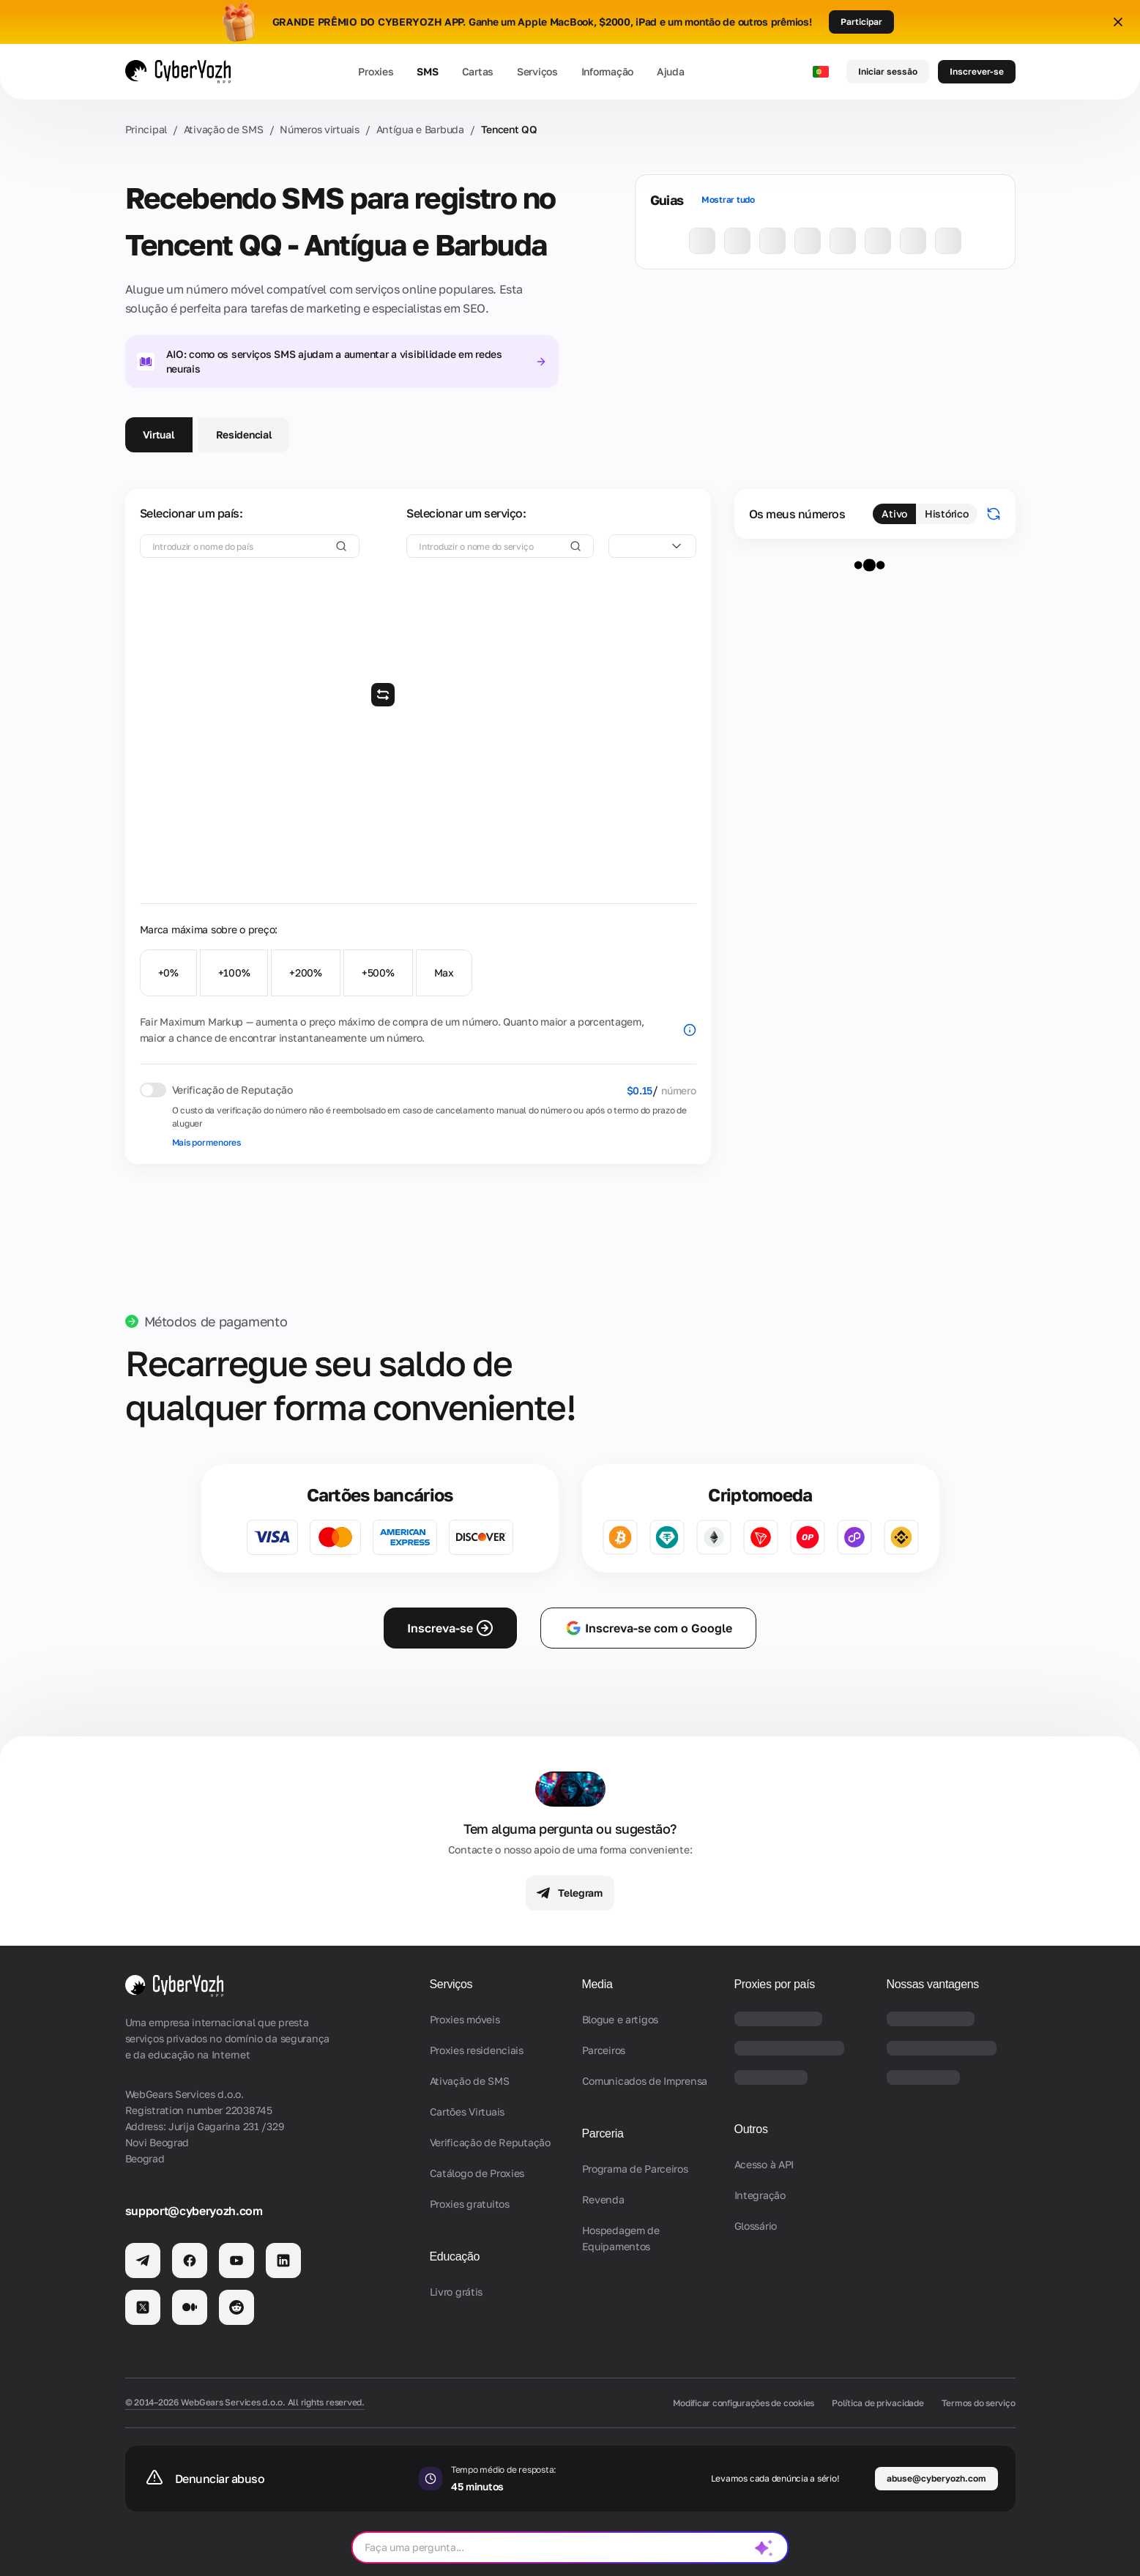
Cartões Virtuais (467, 2111)
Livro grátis (456, 2291)
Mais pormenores (206, 1142)
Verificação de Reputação (490, 2142)
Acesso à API (764, 2164)
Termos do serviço (979, 2402)
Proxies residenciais (477, 2050)
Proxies (375, 71)
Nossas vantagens (933, 1984)
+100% (234, 972)
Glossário (755, 2226)
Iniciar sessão (887, 71)
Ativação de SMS (224, 129)
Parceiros (603, 2050)
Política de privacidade (877, 2402)
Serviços (537, 71)
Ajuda (671, 71)
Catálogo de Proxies (477, 2173)
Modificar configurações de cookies (743, 2402)
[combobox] (652, 546)
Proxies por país (775, 1984)
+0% (168, 972)
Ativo (894, 513)
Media (597, 1984)
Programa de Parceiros (635, 2168)
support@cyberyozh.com (194, 2210)
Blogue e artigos (620, 2019)
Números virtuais (319, 129)
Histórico (946, 513)
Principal (146, 129)
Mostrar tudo (728, 199)
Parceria (603, 2133)
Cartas (477, 71)
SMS (427, 71)
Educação (455, 2256)
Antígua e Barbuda (420, 129)
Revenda (603, 2199)
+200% (305, 972)
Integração (760, 2195)
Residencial (244, 434)
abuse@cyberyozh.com (936, 2478)
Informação (607, 71)
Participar (861, 21)
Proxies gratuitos (470, 2204)
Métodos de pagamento (216, 1321)
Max (444, 972)
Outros (751, 2129)
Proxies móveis (465, 2019)
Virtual (159, 434)
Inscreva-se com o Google (648, 1628)
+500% (378, 972)
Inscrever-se (977, 71)
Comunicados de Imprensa (645, 2081)
